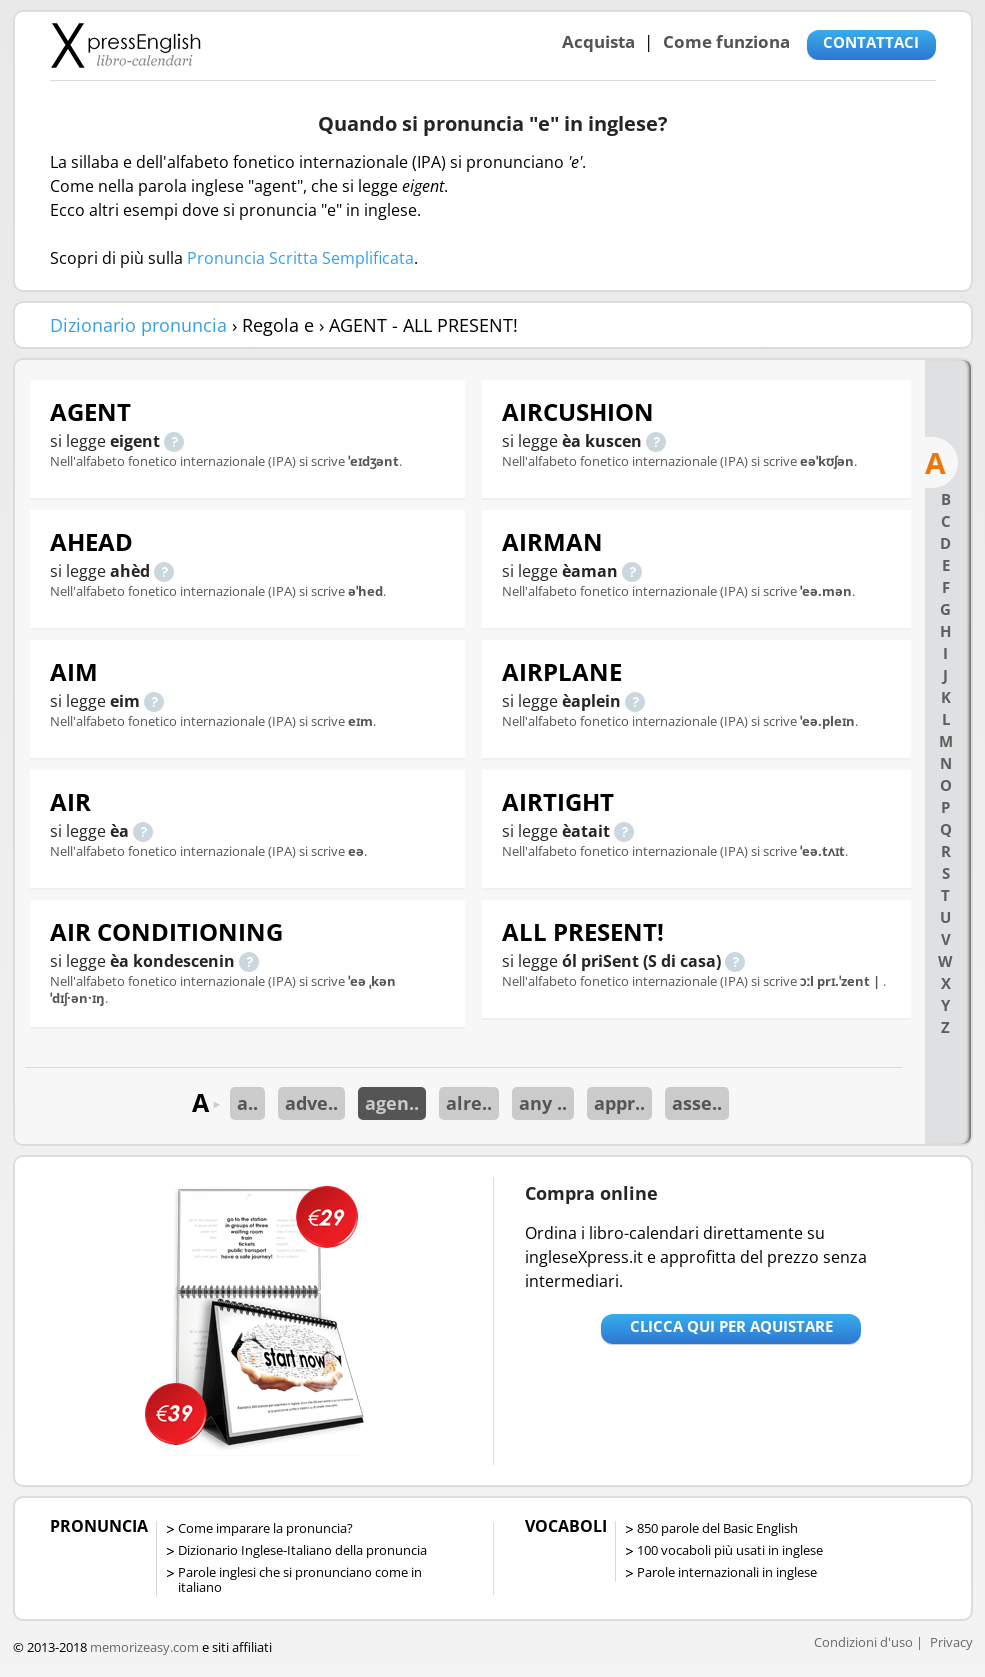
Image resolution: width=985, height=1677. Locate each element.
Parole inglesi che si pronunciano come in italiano (300, 1579)
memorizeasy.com (144, 1647)
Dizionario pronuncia (138, 325)
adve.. (311, 1103)
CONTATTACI (871, 42)
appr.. (619, 1103)
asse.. (697, 1103)
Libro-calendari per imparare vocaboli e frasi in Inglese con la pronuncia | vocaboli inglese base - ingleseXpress (125, 45)
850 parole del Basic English (717, 1528)
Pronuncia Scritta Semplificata (300, 258)
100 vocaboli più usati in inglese (730, 1550)
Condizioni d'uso (863, 1642)
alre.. (469, 1103)
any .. (543, 1103)
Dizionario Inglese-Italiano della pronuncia (302, 1550)
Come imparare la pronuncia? (265, 1528)
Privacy (951, 1642)
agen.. (392, 1103)
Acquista (598, 41)
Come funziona (726, 41)
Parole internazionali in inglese (727, 1572)
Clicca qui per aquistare (731, 1326)
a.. (247, 1103)
